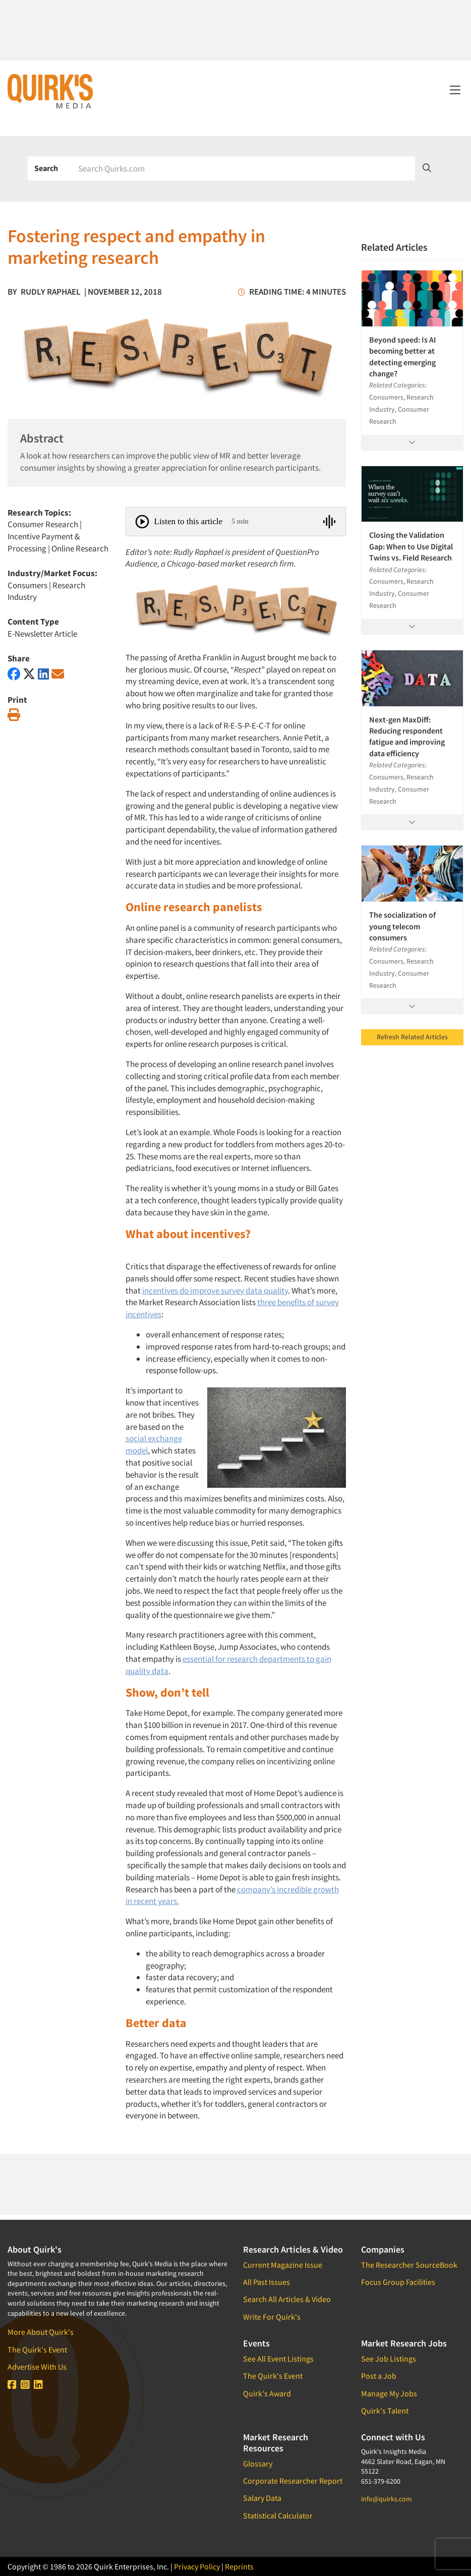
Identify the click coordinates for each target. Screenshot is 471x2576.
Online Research (79, 548)
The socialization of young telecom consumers (402, 926)
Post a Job (378, 2376)
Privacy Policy (197, 2566)
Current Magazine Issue (282, 2265)
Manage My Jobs (389, 2393)
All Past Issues (266, 2282)
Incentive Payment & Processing (44, 542)
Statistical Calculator (278, 2515)
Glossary (257, 2463)
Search (46, 168)
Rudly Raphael (51, 291)
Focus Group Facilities (398, 2282)
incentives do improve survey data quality (215, 1290)
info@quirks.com (386, 2498)
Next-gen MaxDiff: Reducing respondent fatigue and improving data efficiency (407, 736)
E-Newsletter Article (42, 633)
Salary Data (262, 2498)
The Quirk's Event (37, 2349)
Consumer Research (43, 524)
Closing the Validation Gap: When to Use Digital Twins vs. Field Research (411, 546)
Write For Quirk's (272, 2317)
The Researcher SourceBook (409, 2265)
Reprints (239, 2566)
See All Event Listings (278, 2359)
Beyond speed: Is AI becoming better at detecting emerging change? (402, 356)
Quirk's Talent (384, 2410)
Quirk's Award (267, 2393)
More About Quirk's (41, 2332)
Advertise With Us (37, 2367)
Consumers (27, 585)
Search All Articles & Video (287, 2299)
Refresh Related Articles (412, 1036)
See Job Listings (388, 2359)
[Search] (243, 168)
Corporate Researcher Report (292, 2481)
